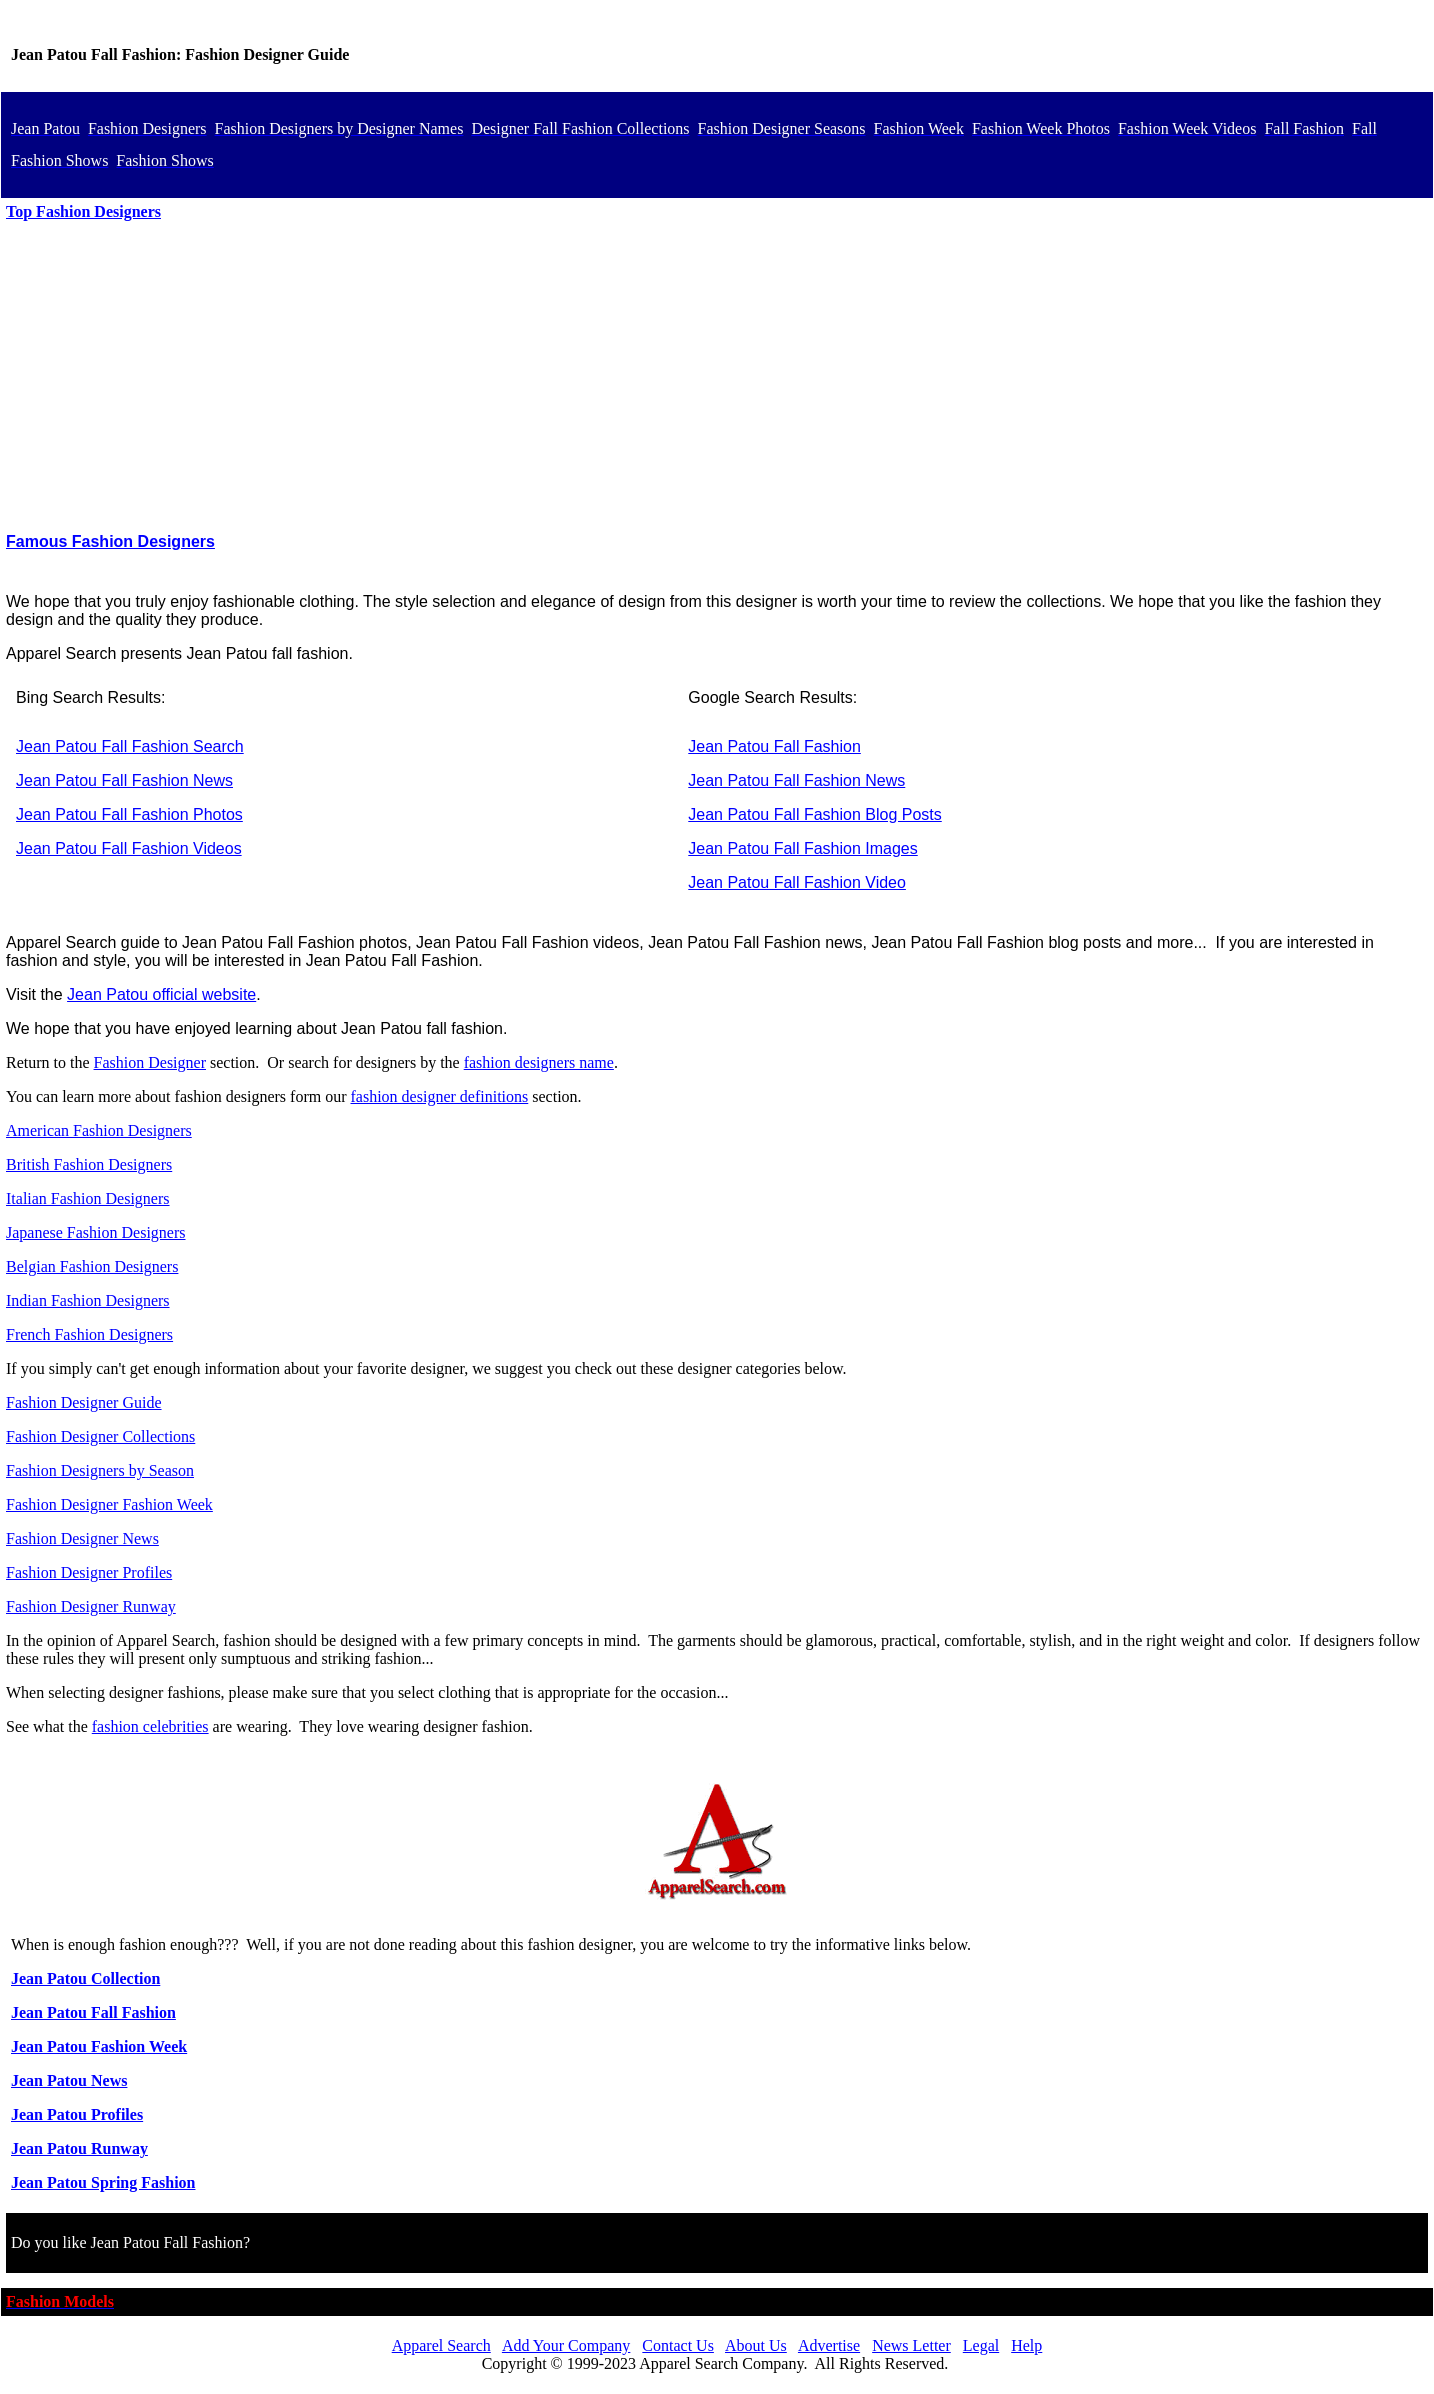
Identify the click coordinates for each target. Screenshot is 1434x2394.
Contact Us (678, 2345)
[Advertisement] (717, 377)
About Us (756, 2345)
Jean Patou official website (161, 994)
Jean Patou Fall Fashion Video (797, 882)
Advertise (829, 2345)
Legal (981, 2345)
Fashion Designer (150, 1062)
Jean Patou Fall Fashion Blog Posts (814, 814)
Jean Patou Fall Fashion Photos (129, 814)
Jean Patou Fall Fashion (774, 746)
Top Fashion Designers (83, 211)
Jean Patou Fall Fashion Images (802, 848)
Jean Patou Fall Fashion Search (130, 746)
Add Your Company (566, 2345)
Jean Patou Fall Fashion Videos (129, 848)
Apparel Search (441, 2345)
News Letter (911, 2345)
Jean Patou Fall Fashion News (124, 780)
